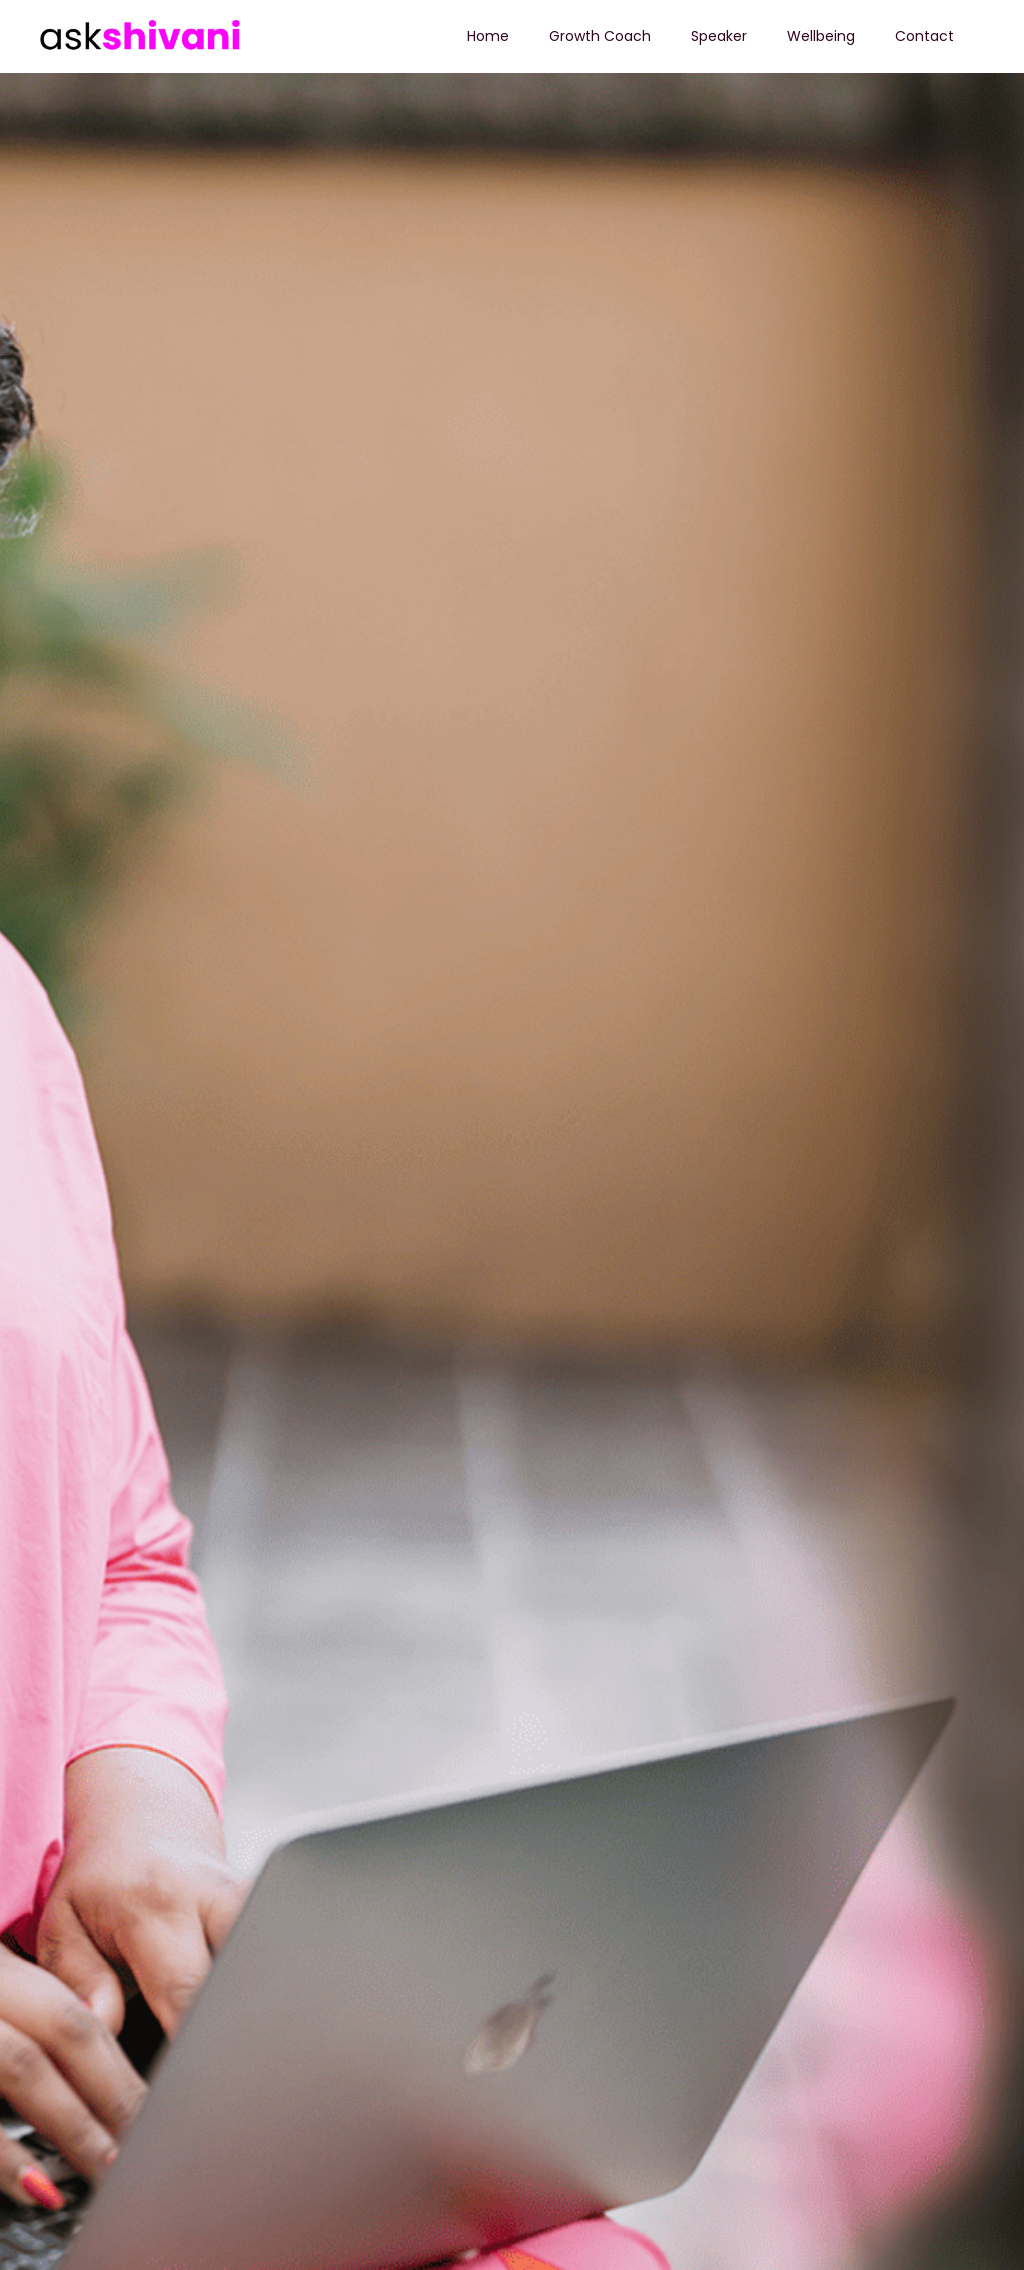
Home (488, 36)
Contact (924, 36)
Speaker (719, 36)
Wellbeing (821, 36)
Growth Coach (600, 36)
